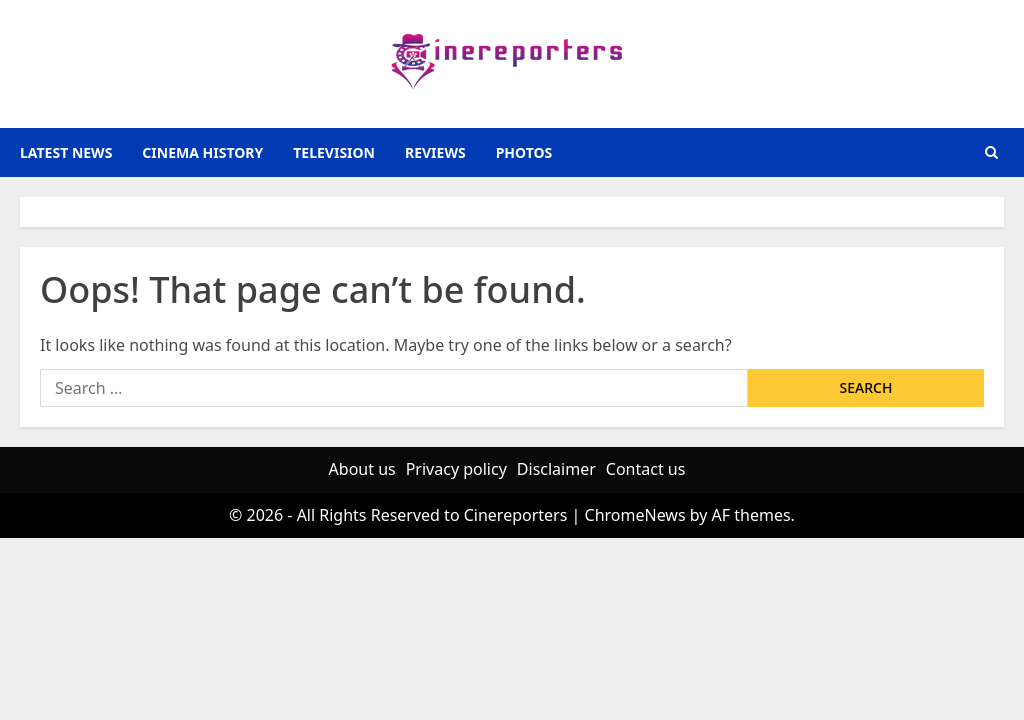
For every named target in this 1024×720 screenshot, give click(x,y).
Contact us (646, 469)
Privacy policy (456, 469)
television (334, 152)
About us (362, 469)
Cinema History (202, 152)
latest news (66, 152)
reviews (435, 152)
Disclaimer (556, 469)
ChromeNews (635, 515)
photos (524, 152)
